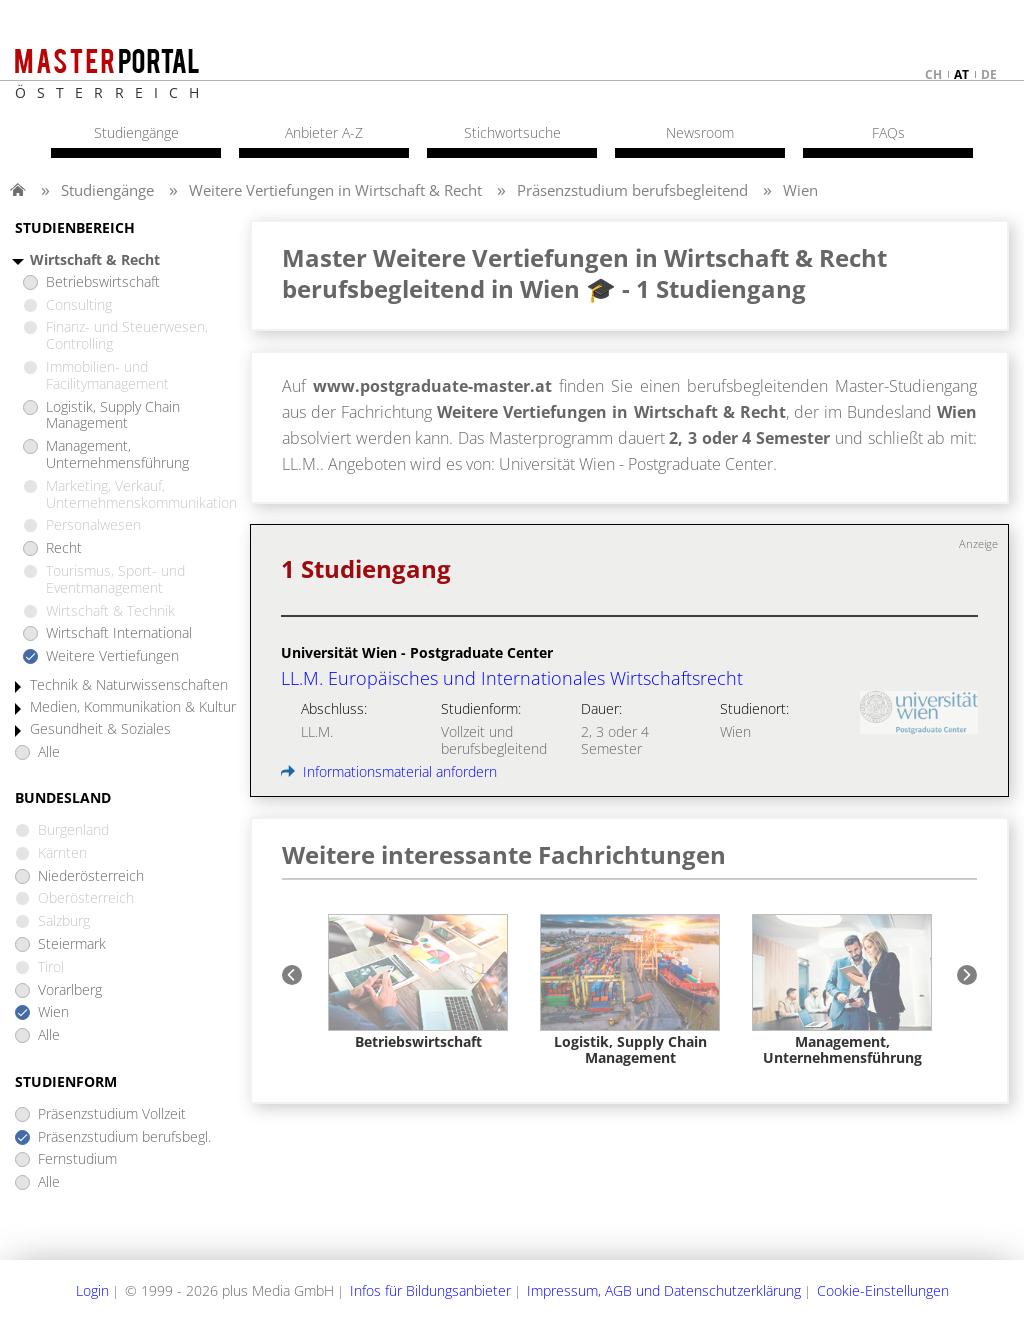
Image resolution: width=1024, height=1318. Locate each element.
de (989, 74)
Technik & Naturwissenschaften (129, 685)
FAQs (888, 133)
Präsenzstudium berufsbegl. (124, 1137)
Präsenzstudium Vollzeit (112, 1114)
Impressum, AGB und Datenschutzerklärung (664, 1290)
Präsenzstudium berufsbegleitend (632, 190)
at (961, 74)
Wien (800, 190)
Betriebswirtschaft (103, 282)
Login (92, 1290)
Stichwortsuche (512, 133)
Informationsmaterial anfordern (389, 771)
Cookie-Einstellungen (883, 1290)
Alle (49, 752)
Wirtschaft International (119, 633)
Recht (64, 548)
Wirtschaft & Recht (95, 260)
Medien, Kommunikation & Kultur (133, 707)
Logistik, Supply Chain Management (113, 416)
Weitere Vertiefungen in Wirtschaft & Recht (335, 190)
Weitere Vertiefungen (112, 656)
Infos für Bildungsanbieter (430, 1290)
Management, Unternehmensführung (117, 455)
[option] (418, 982)
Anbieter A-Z (324, 133)
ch (933, 74)
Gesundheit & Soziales (100, 729)
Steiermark (72, 944)
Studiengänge (107, 190)
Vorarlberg (70, 990)
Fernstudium (77, 1159)
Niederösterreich (91, 876)
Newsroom (700, 133)
